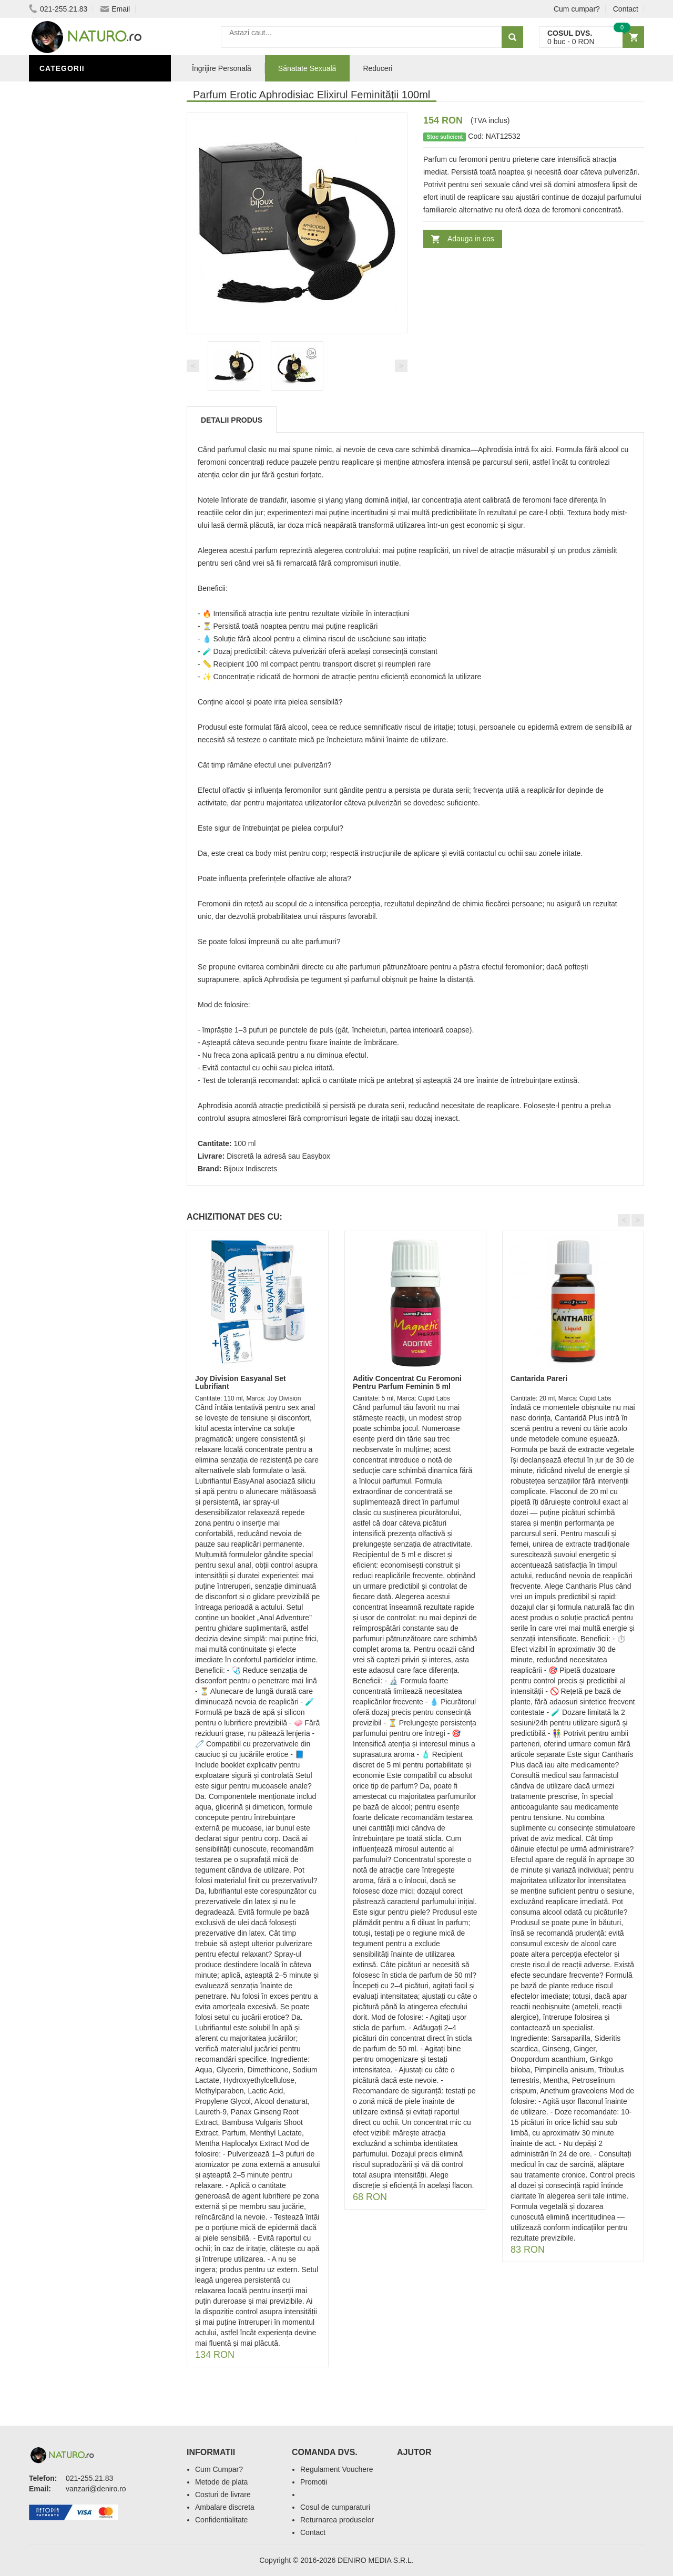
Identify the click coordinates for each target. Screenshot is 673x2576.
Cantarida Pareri (539, 1378)
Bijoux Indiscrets (250, 1168)
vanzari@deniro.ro (96, 2489)
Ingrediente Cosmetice (90, 390)
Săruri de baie (72, 406)
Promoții (60, 359)
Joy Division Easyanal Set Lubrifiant (240, 1382)
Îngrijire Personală (84, 375)
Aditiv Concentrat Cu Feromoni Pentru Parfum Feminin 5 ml (407, 1382)
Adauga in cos (470, 238)
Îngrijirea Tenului (80, 422)
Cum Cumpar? (219, 2469)
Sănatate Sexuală (307, 68)
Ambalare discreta (224, 2507)
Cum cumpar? (577, 9)
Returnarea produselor (337, 2520)
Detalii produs (231, 420)
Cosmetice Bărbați (81, 438)
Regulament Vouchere (336, 2469)
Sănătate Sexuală (80, 91)
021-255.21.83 (58, 9)
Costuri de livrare (223, 2494)
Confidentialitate (221, 2520)
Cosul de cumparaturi (335, 2507)
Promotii (313, 2482)
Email (115, 9)
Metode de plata (221, 2482)
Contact (625, 9)
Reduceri (377, 68)
